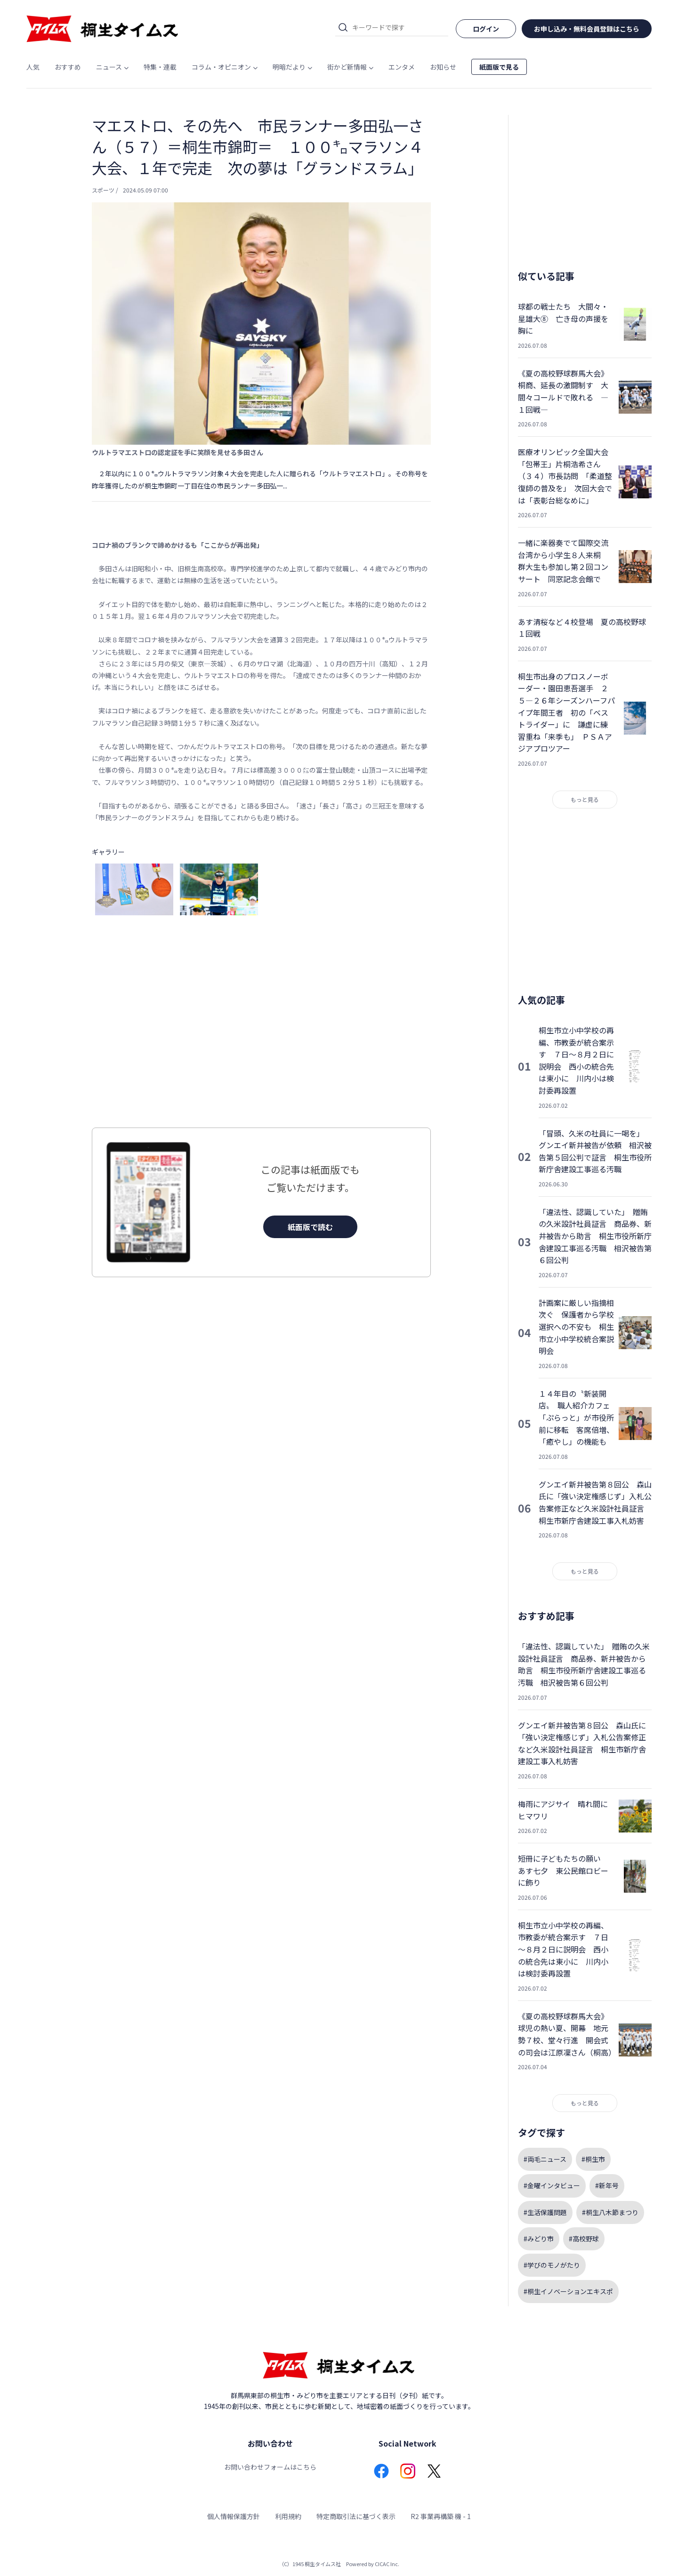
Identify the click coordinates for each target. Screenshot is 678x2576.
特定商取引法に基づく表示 (356, 2516)
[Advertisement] (261, 1024)
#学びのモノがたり (552, 2265)
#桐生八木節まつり (610, 2212)
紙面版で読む (310, 1226)
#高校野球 (584, 2238)
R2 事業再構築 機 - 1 (441, 2516)
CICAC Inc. (387, 2564)
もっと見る (585, 799)
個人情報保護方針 (233, 2516)
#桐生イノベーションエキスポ (568, 2291)
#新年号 (607, 2185)
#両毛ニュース (545, 2159)
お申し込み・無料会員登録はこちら (586, 28)
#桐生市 (593, 2159)
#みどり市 (539, 2238)
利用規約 (288, 2516)
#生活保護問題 (545, 2212)
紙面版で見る (499, 67)
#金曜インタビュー (552, 2185)
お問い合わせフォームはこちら (270, 2467)
